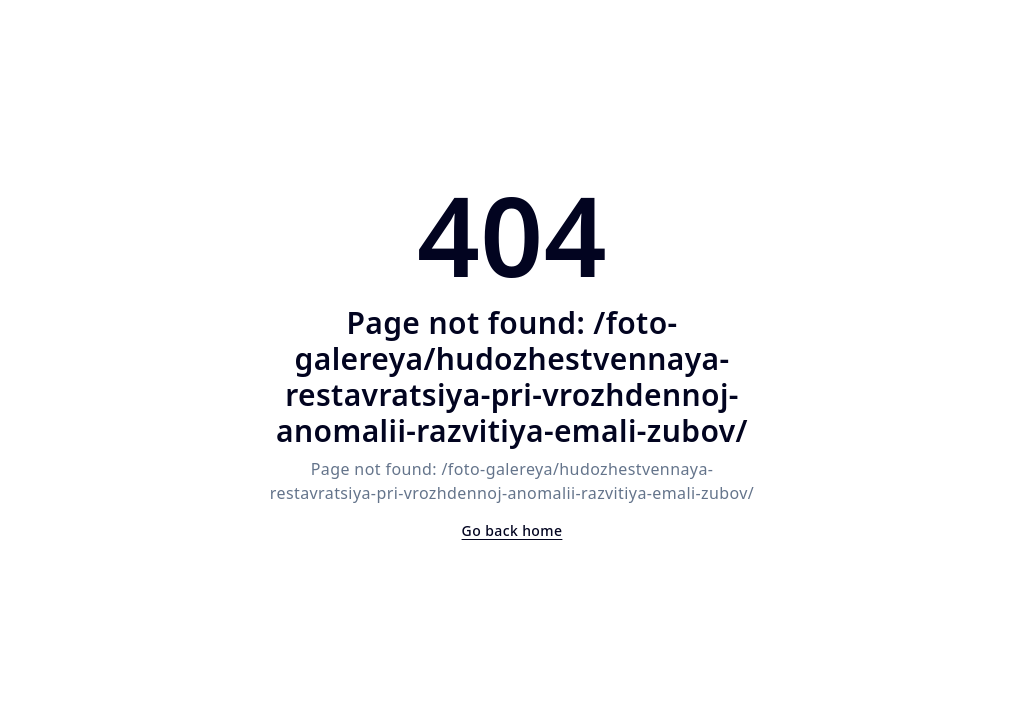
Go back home (512, 530)
